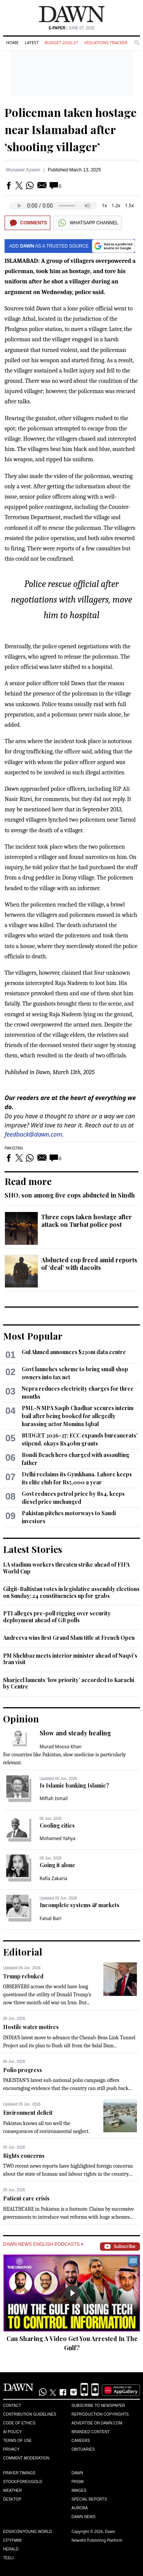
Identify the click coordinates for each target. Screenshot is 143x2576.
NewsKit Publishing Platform (97, 2540)
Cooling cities (57, 1825)
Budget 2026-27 (61, 42)
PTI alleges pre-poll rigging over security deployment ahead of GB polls (57, 1617)
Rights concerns (24, 2155)
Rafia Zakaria (53, 1878)
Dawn (77, 2473)
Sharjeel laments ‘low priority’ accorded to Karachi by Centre (68, 1683)
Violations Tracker (105, 42)
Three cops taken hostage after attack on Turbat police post (86, 1220)
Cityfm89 (12, 2540)
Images (79, 2490)
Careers (81, 2440)
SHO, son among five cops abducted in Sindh (70, 1195)
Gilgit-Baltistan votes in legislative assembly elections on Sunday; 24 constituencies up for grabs (71, 1592)
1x (104, 205)
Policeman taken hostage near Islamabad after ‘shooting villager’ (71, 129)
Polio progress (22, 2070)
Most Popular (33, 1336)
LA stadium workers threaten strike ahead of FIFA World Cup (66, 1568)
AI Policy (12, 2432)
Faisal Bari (50, 1918)
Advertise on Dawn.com (97, 2423)
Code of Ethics (19, 2423)
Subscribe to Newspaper (98, 2405)
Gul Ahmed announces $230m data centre (74, 1352)
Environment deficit (28, 2112)
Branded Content (91, 2432)
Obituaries (83, 2449)
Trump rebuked (23, 1976)
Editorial (22, 1952)
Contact (12, 2405)
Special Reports (89, 2499)
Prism (78, 2482)
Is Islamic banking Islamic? (74, 1785)
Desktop (12, 2499)
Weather (12, 2490)
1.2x (115, 205)
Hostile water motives (31, 2027)
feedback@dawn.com (33, 1134)
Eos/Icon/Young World (27, 2532)
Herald (11, 2549)
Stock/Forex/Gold (22, 2482)
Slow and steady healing (75, 1733)
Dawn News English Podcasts (43, 2244)
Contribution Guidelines (29, 2414)
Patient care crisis (26, 2198)
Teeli (8, 2558)
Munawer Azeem (23, 170)
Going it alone (57, 1865)
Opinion (21, 1719)
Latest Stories (32, 1549)
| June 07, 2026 (72, 28)
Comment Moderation (26, 2458)
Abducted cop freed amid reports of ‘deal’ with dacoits (89, 1263)
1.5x (129, 205)
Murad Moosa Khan (61, 1746)
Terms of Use (17, 2440)
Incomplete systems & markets (79, 1905)
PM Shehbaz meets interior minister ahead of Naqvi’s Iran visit (70, 1659)
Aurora (80, 2508)
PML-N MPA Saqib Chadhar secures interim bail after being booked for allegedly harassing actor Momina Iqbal (77, 1416)
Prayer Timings (19, 2473)
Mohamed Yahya (58, 1838)
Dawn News (84, 2517)
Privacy (11, 2449)
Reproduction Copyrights (100, 2414)
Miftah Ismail (54, 1798)
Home (12, 42)
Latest (32, 42)
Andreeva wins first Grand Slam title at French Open (69, 1637)
